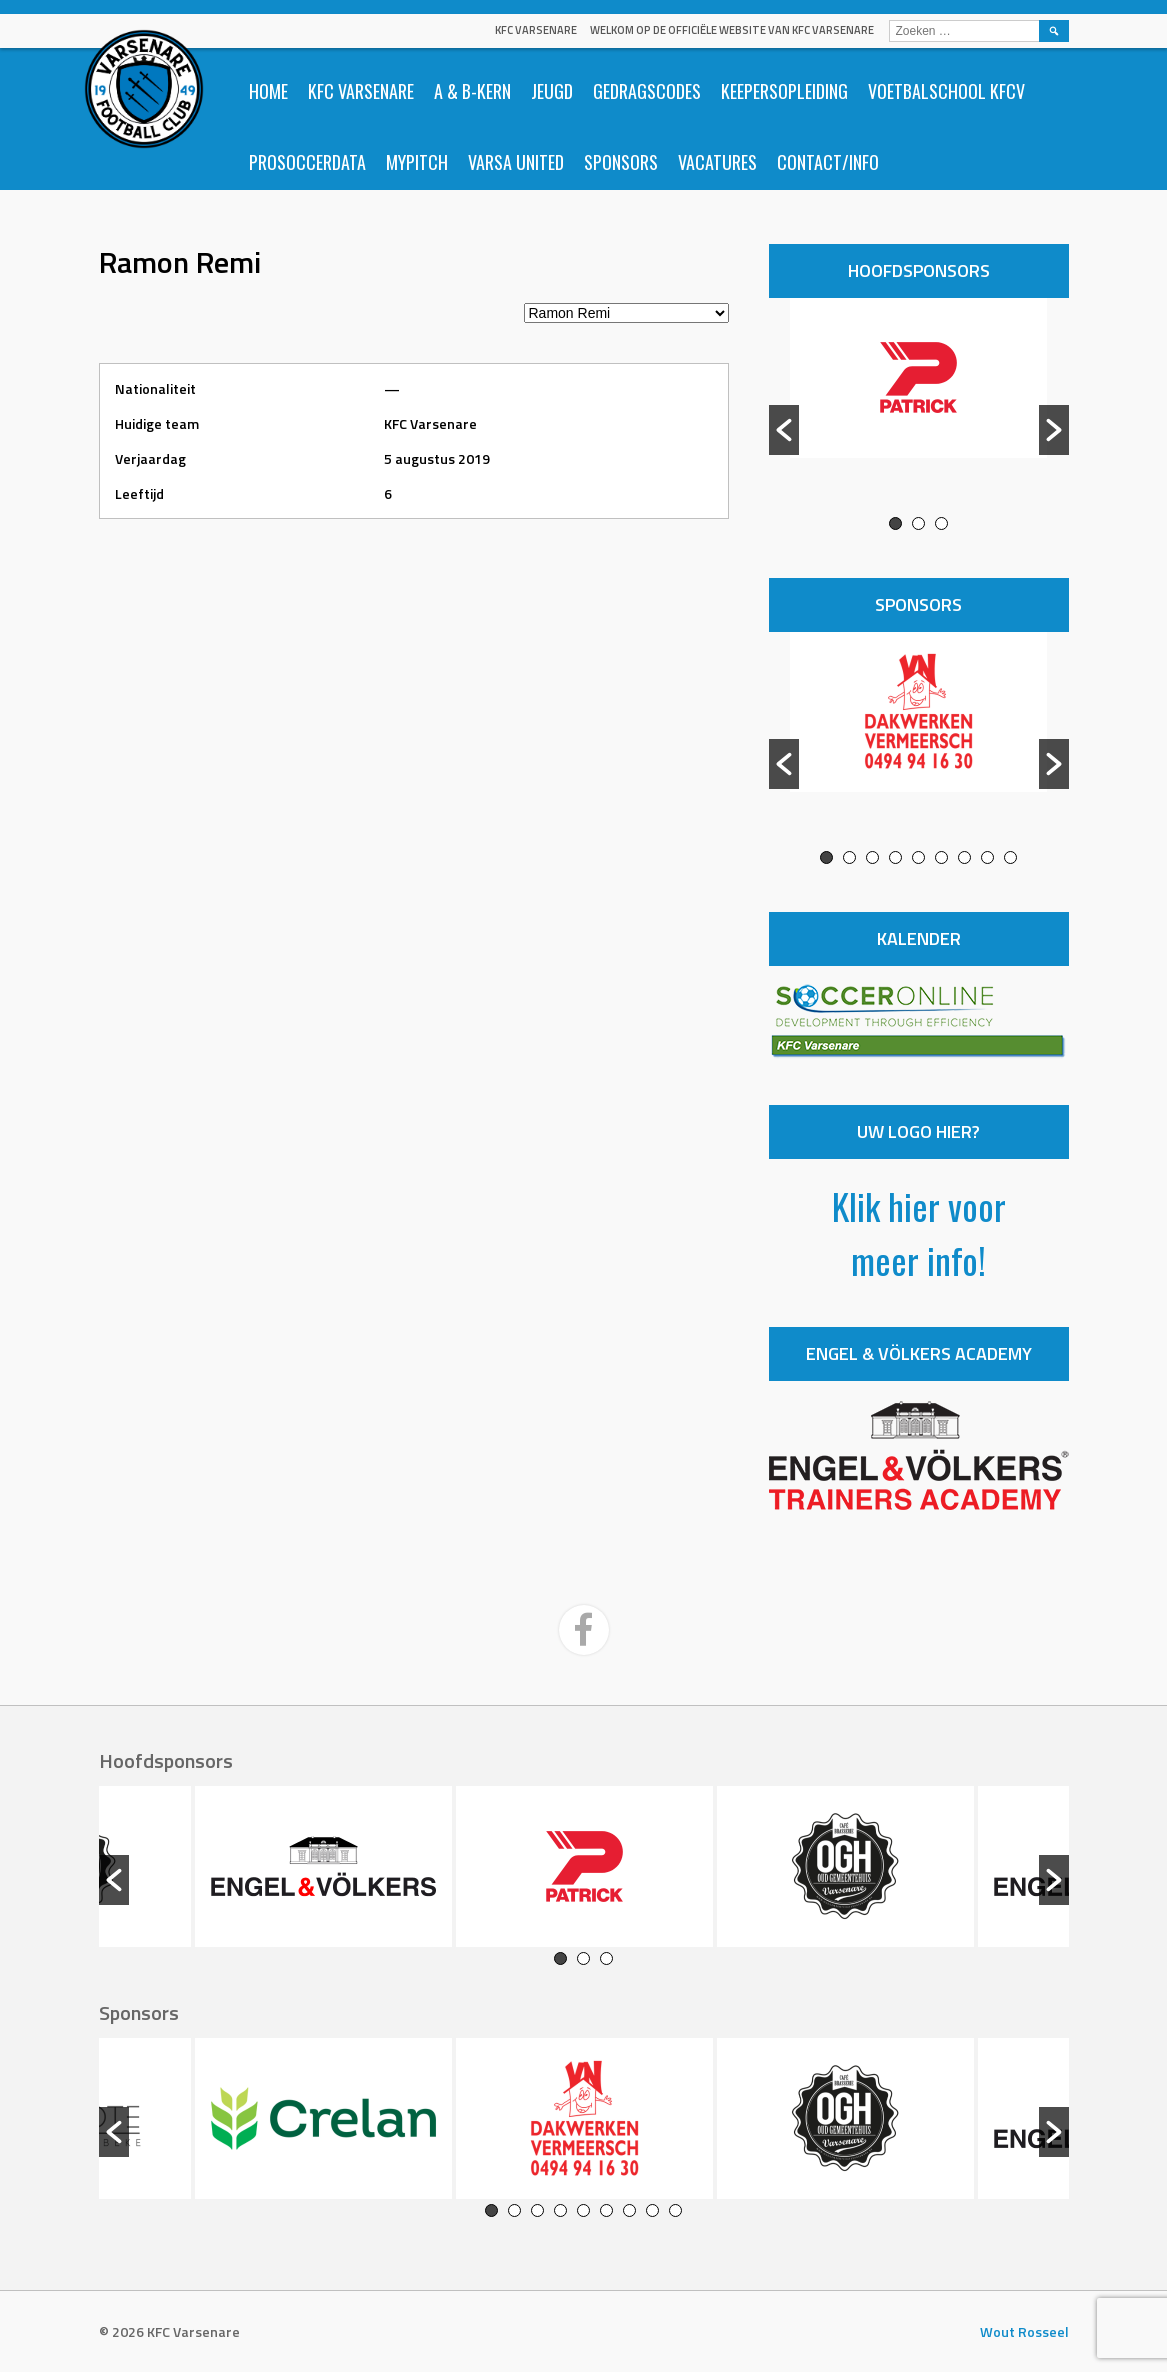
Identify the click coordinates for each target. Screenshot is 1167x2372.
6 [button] (941, 857)
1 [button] (895, 523)
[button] (784, 430)
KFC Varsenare (536, 30)
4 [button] (895, 857)
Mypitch (417, 162)
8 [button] (987, 857)
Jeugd (552, 91)
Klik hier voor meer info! (919, 1232)
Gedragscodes (647, 91)
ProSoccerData (307, 162)
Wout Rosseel (1024, 2331)
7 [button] (964, 857)
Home (268, 91)
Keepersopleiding (784, 91)
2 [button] (918, 523)
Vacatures (717, 162)
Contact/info (828, 162)
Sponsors (621, 162)
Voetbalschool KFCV (946, 91)
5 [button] (918, 857)
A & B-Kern (472, 91)
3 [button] (941, 523)
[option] (919, 407)
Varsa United (516, 162)
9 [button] (1010, 857)
